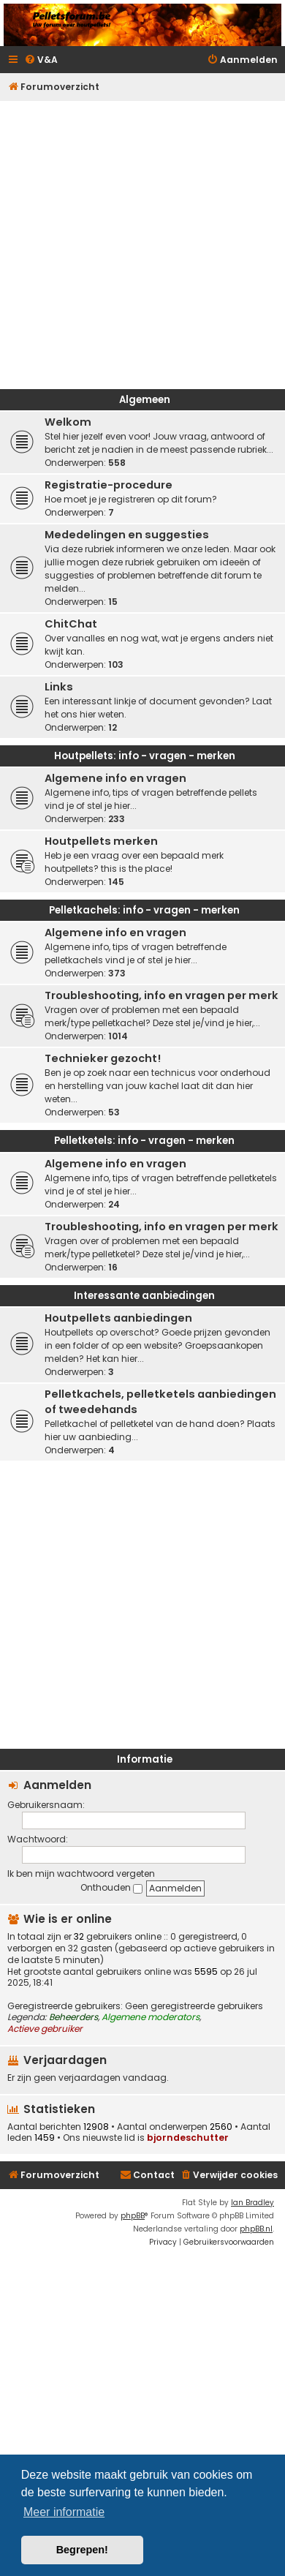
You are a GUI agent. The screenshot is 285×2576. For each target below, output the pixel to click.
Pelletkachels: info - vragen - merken (144, 910)
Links (59, 686)
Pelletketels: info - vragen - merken (144, 1141)
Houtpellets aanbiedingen (118, 1318)
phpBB (133, 2215)
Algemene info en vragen (115, 778)
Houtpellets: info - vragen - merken (144, 756)
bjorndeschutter (188, 2137)
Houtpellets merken (101, 841)
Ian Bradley (252, 2202)
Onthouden (111, 1887)
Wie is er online (67, 1919)
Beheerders (73, 2017)
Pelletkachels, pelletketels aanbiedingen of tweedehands (160, 1402)
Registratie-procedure (108, 485)
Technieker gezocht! (103, 1058)
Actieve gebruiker (45, 2029)
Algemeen (144, 400)
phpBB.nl (256, 2228)
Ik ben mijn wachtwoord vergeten (81, 1873)
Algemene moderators (151, 2017)
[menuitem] (41, 60)
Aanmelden (57, 1785)
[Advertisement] (141, 241)
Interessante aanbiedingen (144, 1296)
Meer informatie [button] (63, 2512)
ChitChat (71, 624)
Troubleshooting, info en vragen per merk (161, 995)
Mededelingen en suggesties (127, 534)
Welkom (68, 422)
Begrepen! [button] (82, 2550)
